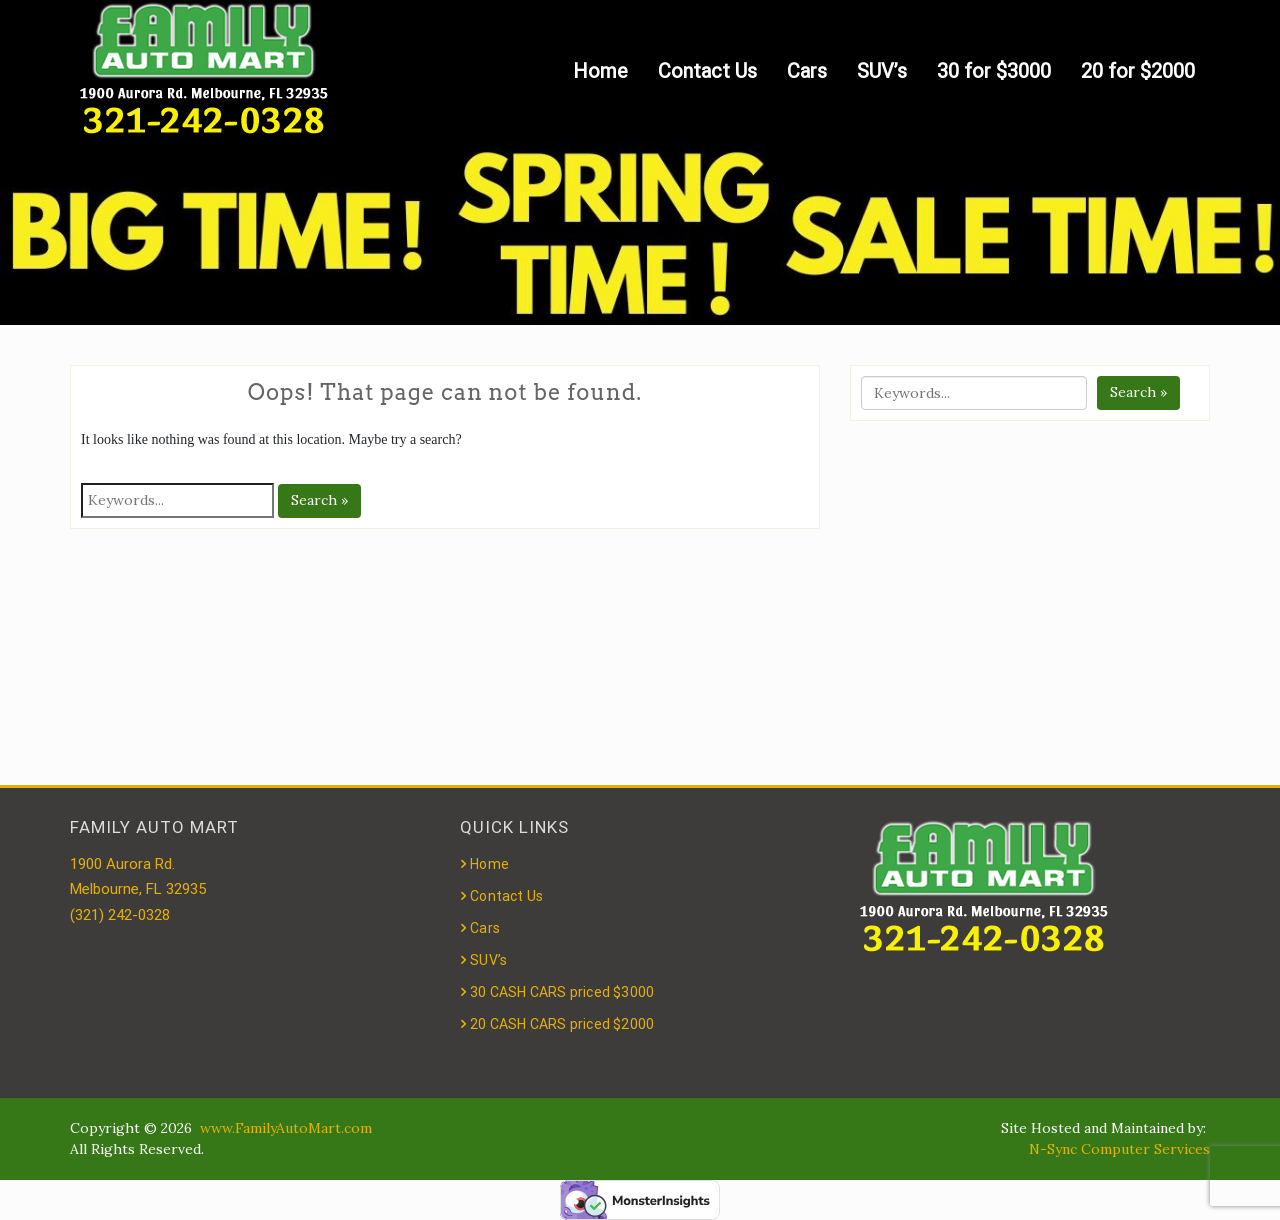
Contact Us (707, 71)
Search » (319, 500)
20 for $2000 (1138, 71)
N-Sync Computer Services (1119, 1149)
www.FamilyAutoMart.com (286, 1128)
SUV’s (882, 71)
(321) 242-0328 (120, 915)
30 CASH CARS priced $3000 (562, 992)
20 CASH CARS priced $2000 (562, 1024)
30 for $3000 (994, 71)
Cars (807, 71)
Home (600, 71)
